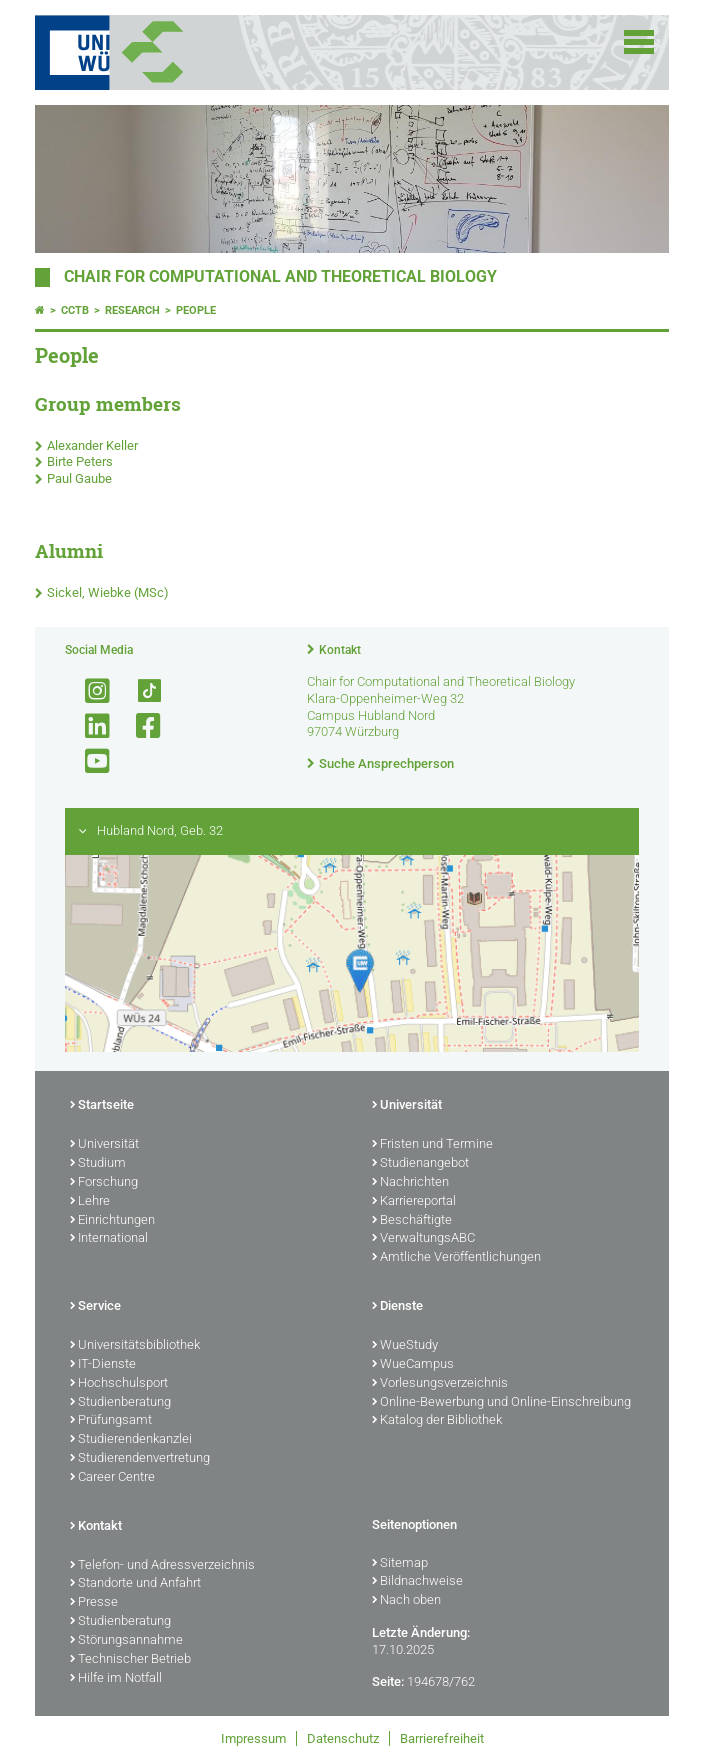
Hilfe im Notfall (116, 1679)
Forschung (104, 1183)
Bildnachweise (417, 1582)
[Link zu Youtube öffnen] (89, 761)
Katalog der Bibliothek (437, 1421)
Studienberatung (120, 1403)
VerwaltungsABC (423, 1239)
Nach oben (406, 1601)
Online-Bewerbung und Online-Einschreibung (501, 1403)
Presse (94, 1603)
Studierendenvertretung (140, 1459)
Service (95, 1307)
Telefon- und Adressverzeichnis (162, 1566)
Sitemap (400, 1564)
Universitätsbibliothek (135, 1346)
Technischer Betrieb (130, 1660)
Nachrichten (410, 1183)
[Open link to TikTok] (140, 691)
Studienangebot (420, 1164)
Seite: (388, 1681)
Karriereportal (414, 1202)
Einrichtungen (112, 1221)
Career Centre (112, 1478)
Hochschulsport (119, 1384)
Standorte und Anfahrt (135, 1584)
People (196, 310)
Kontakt (340, 650)
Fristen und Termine (432, 1145)
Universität (104, 1145)
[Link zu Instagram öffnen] (89, 691)
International (109, 1239)
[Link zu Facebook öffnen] (140, 726)
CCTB (75, 310)
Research (132, 310)
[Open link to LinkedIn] (89, 726)
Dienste (397, 1307)
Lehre (90, 1202)
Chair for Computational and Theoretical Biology (280, 277)
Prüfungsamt (111, 1421)
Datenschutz (343, 1738)
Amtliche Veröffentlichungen (456, 1258)
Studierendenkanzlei (131, 1440)
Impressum (253, 1738)
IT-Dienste (103, 1365)
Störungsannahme (126, 1641)
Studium (98, 1164)
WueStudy (405, 1346)
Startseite (102, 1106)
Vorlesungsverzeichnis (440, 1384)
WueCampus (413, 1365)
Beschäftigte (412, 1221)
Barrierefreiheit (442, 1738)
